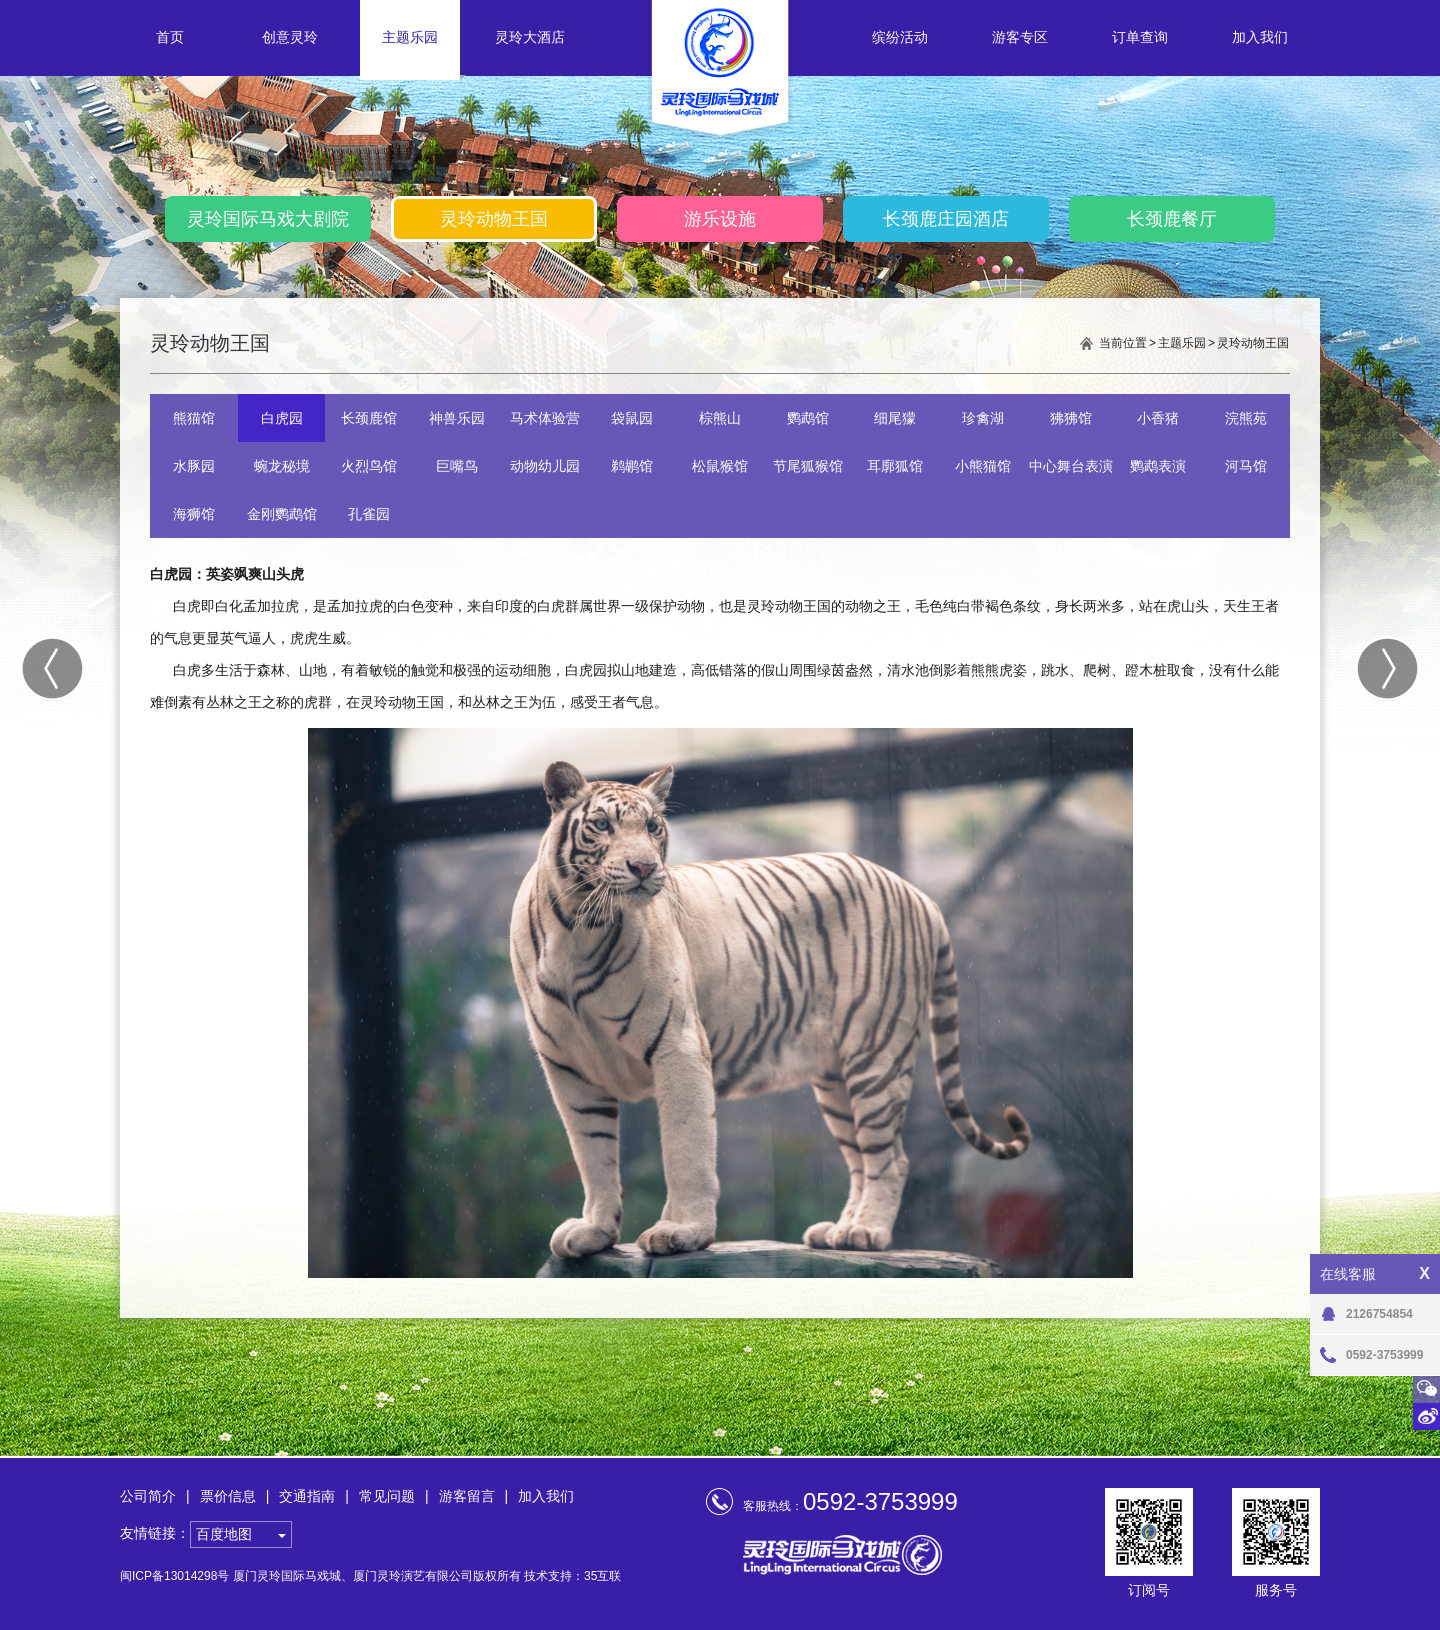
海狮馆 (194, 514)
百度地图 (224, 1534)
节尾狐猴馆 (808, 466)
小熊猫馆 (983, 466)
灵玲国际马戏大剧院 (268, 219)
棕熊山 (720, 418)
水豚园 (194, 466)
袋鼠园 (632, 418)
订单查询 (1140, 37)
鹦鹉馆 (808, 418)
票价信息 (228, 1496)
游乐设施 (720, 219)
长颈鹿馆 (369, 418)
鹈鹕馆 (632, 466)
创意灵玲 (290, 37)
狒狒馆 (1071, 418)
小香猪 (1158, 418)
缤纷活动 (900, 37)
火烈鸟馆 (369, 466)
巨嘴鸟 (457, 466)
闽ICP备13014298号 (174, 1576)
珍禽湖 (983, 418)
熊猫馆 (194, 418)
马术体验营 (545, 418)
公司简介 (148, 1496)
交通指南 (307, 1496)
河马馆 (1246, 466)
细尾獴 (895, 418)
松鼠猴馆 (720, 466)
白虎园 (282, 418)
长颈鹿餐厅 (1172, 219)
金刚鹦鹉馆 (282, 514)
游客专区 (1020, 37)
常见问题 (387, 1496)
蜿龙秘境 (282, 466)
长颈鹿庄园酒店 (946, 219)
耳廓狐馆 (895, 466)
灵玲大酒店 (530, 37)
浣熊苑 (1246, 418)
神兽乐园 (457, 418)
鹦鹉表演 (1158, 466)
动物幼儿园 (545, 466)
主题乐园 (410, 37)
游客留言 (467, 1496)
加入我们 (1260, 37)
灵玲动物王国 (494, 219)
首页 (170, 37)
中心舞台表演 (1071, 466)
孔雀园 (369, 514)
